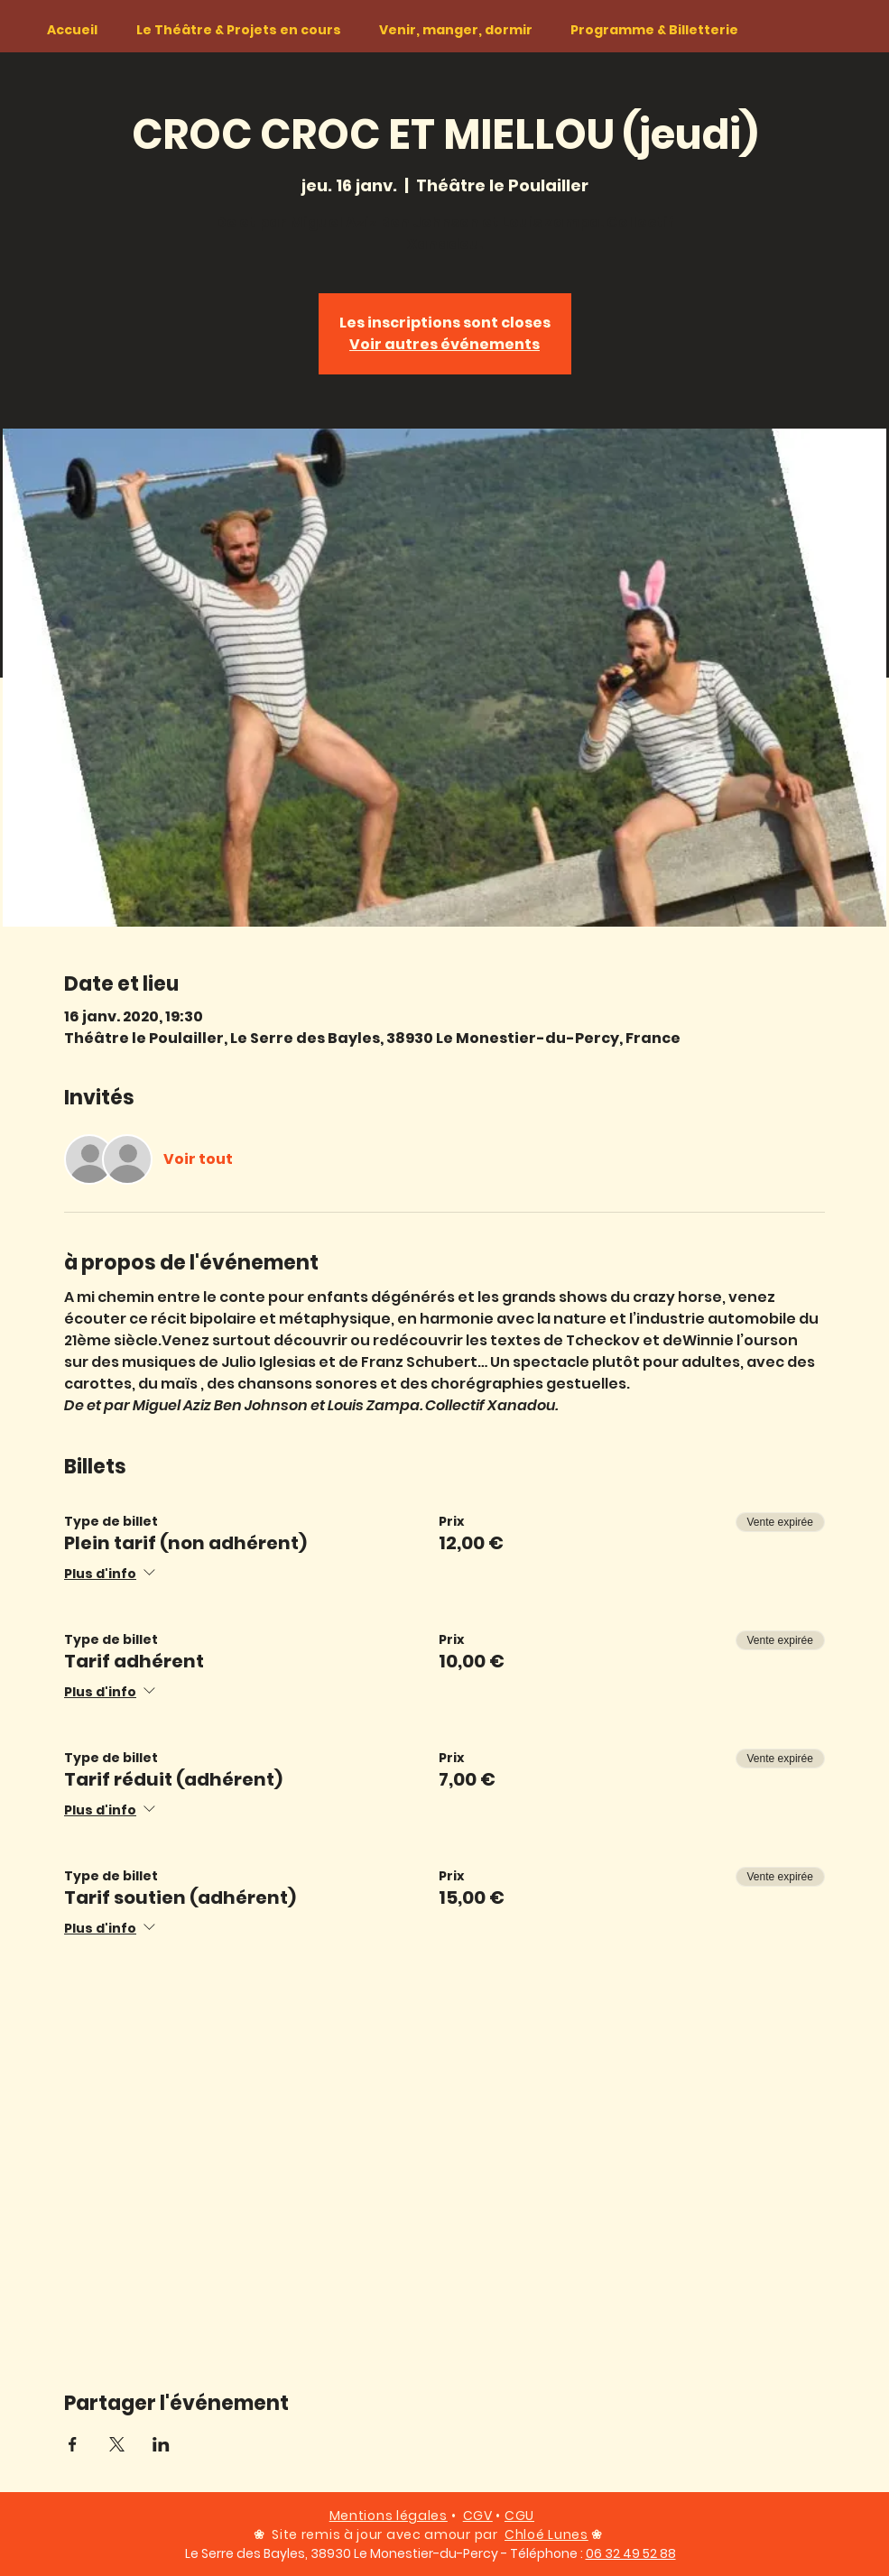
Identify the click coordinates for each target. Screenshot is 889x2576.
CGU (519, 2516)
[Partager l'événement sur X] (116, 2444)
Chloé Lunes (546, 2534)
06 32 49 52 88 (631, 2553)
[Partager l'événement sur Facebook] (72, 2444)
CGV (478, 2516)
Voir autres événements (444, 344)
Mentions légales (388, 2516)
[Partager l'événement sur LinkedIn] (161, 2444)
